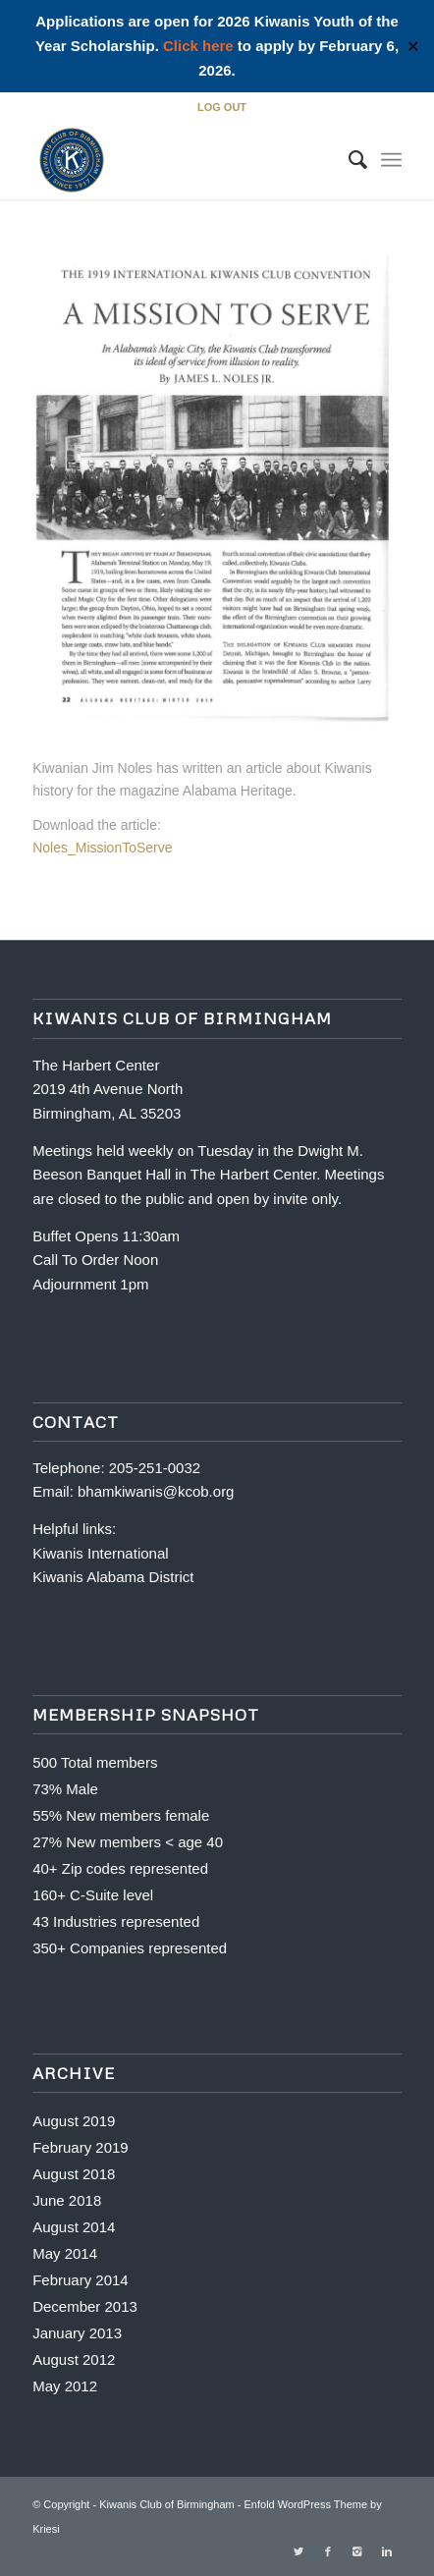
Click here (198, 45)
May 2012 (64, 2386)
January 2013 (77, 2333)
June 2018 (66, 2200)
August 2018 (73, 2173)
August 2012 (73, 2359)
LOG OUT (221, 107)
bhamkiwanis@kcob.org (156, 1491)
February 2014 (80, 2280)
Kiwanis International (100, 1553)
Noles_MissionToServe (102, 847)
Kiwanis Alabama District (112, 1576)
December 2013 (84, 2306)
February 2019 (80, 2147)
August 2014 (73, 2227)
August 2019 (73, 2120)
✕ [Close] (413, 46)
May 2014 (64, 2253)
